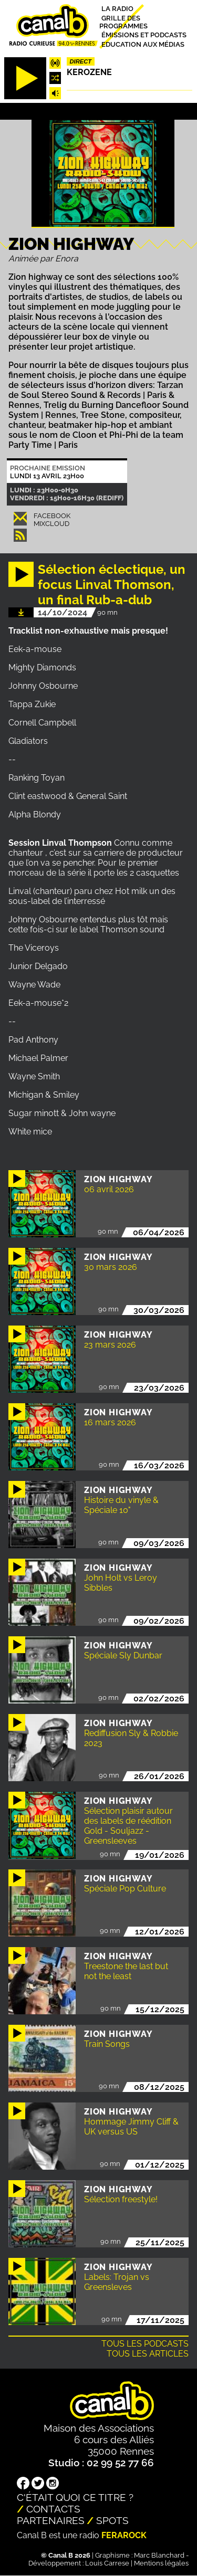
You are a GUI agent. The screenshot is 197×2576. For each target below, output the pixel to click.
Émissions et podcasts (143, 35)
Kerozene (89, 72)
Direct (81, 61)
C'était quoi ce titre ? (75, 2497)
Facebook (52, 516)
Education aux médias (142, 44)
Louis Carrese (107, 2563)
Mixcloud (51, 524)
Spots (112, 2520)
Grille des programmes (123, 21)
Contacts (53, 2509)
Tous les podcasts (145, 2344)
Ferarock (124, 2535)
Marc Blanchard (159, 2555)
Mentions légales (161, 2563)
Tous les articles (148, 2354)
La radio (117, 9)
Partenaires (51, 2520)
